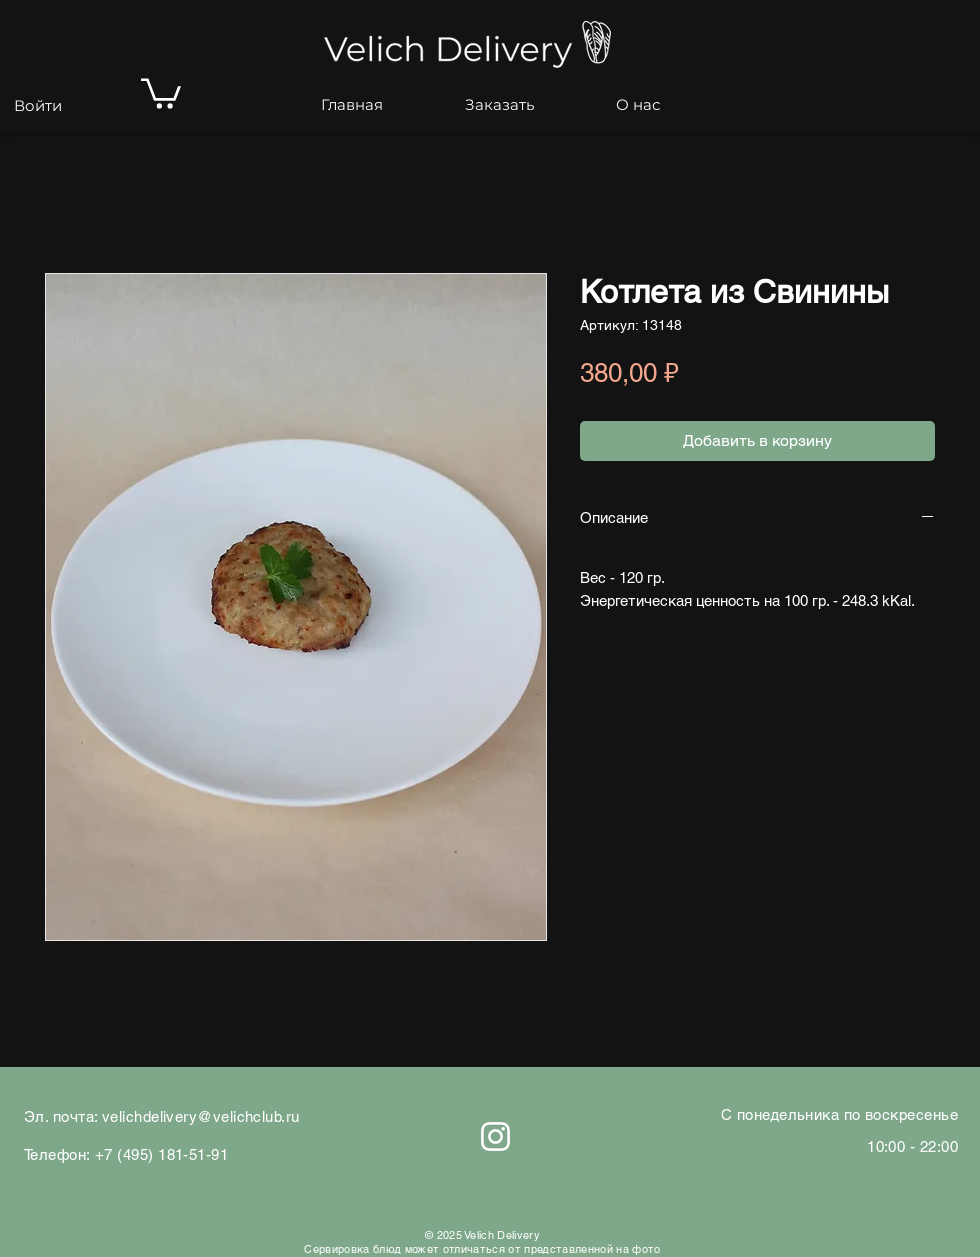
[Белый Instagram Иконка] (495, 1136)
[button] (161, 92)
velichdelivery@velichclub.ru (201, 1116)
